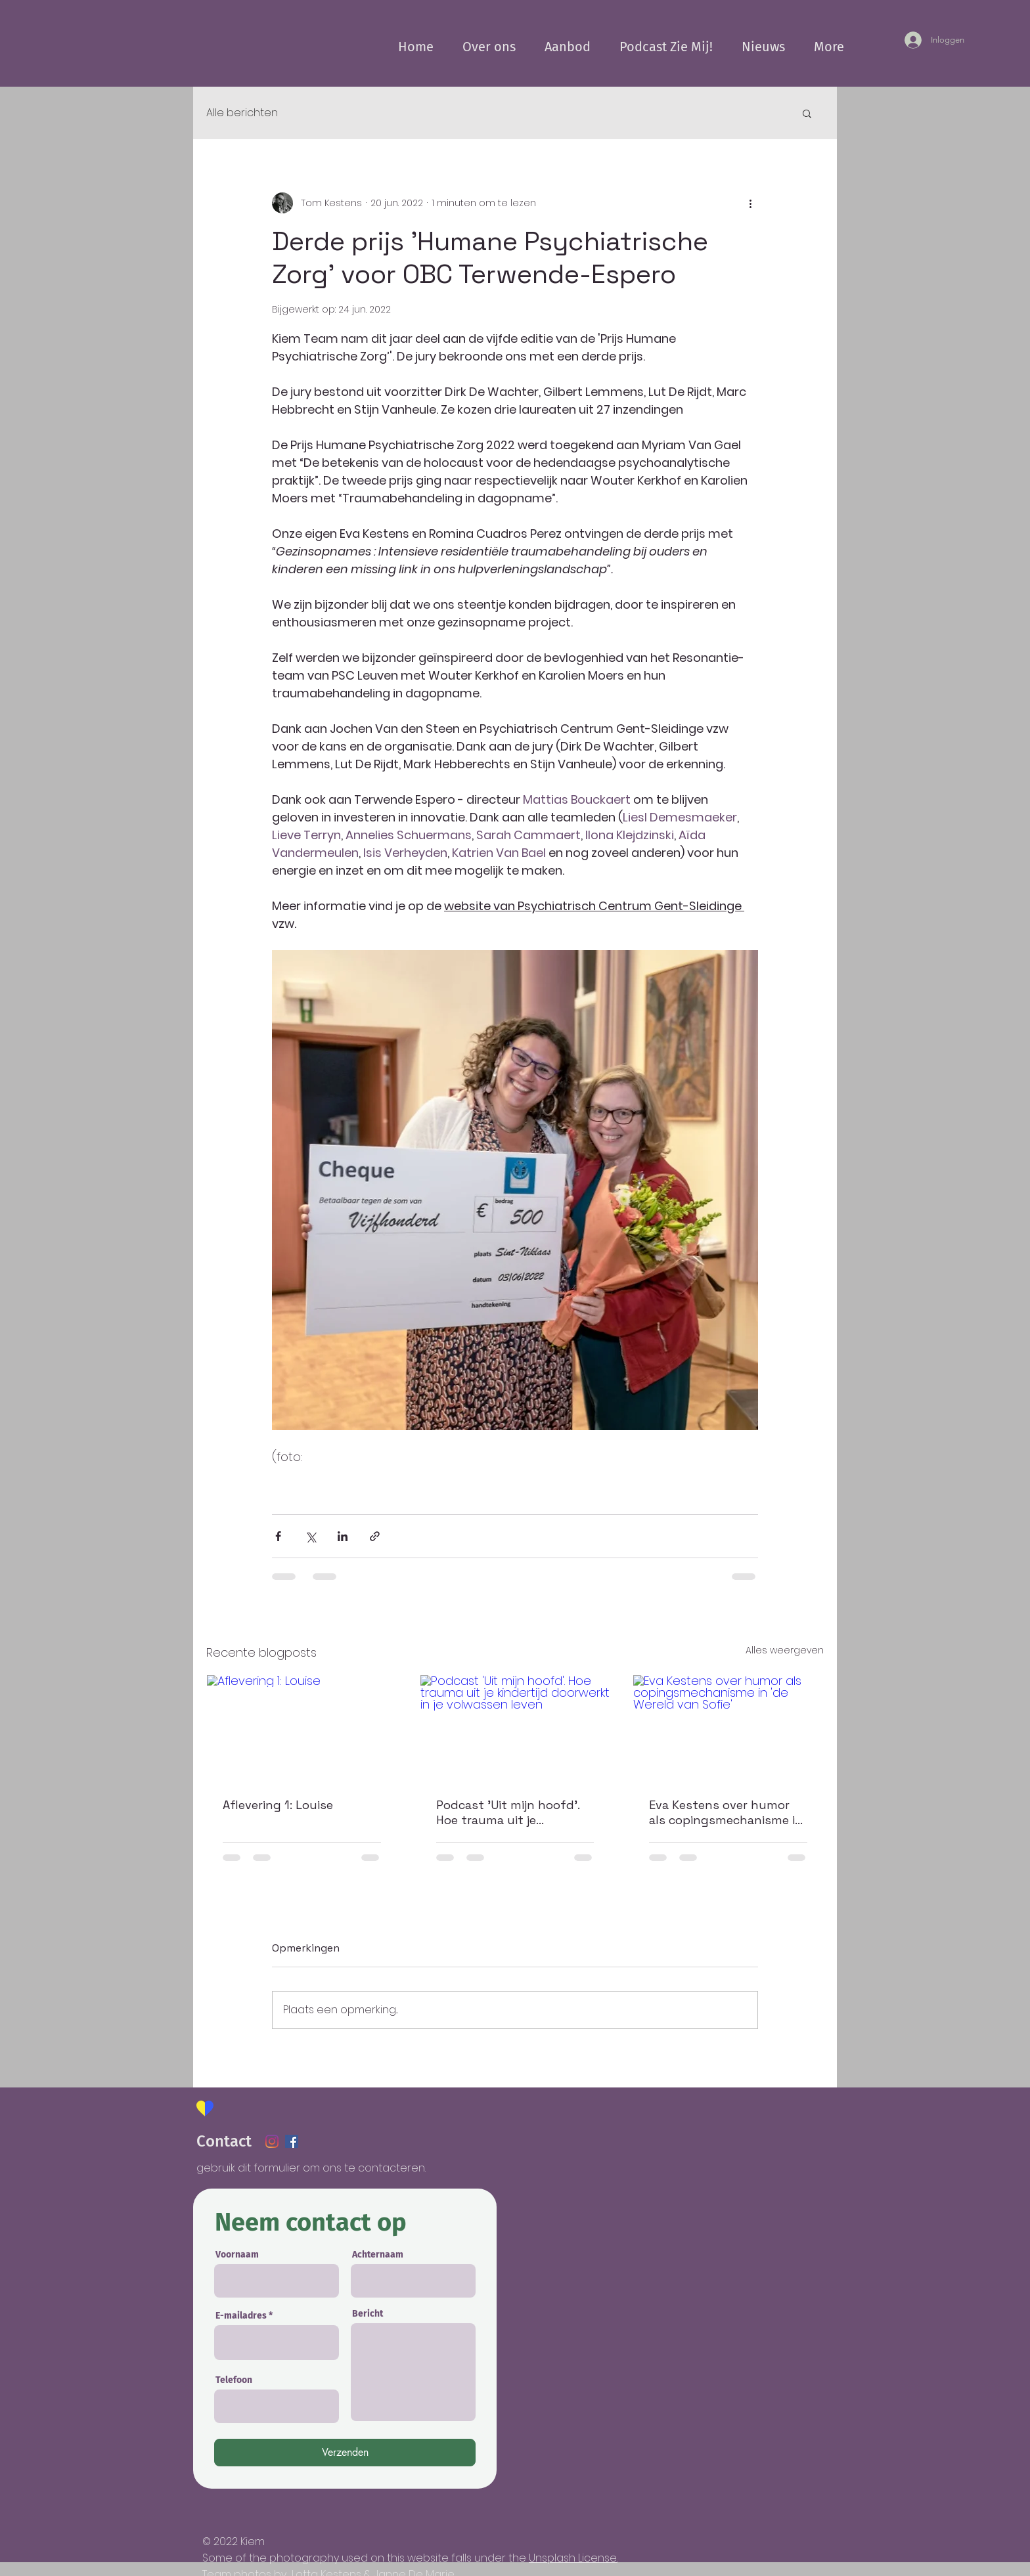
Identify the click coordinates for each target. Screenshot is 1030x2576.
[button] (807, 113)
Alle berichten (242, 113)
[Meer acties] (750, 203)
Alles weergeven (785, 1650)
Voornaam (237, 2254)
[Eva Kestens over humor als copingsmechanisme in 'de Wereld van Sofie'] (728, 1728)
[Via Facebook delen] (278, 1536)
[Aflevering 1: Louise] (302, 1728)
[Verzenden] (345, 2452)
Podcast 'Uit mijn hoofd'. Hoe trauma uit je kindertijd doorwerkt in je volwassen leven (508, 1812)
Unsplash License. (573, 2557)
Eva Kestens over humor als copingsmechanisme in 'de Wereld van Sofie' (726, 1812)
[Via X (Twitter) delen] (310, 1536)
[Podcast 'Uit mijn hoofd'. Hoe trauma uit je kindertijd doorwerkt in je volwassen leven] (515, 1728)
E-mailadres (241, 2316)
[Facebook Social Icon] (291, 2141)
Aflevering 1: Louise (278, 1804)
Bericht (367, 2314)
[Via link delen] (375, 1536)
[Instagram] (272, 2141)
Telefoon (233, 2380)
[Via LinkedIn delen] (342, 1536)
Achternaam (377, 2254)
